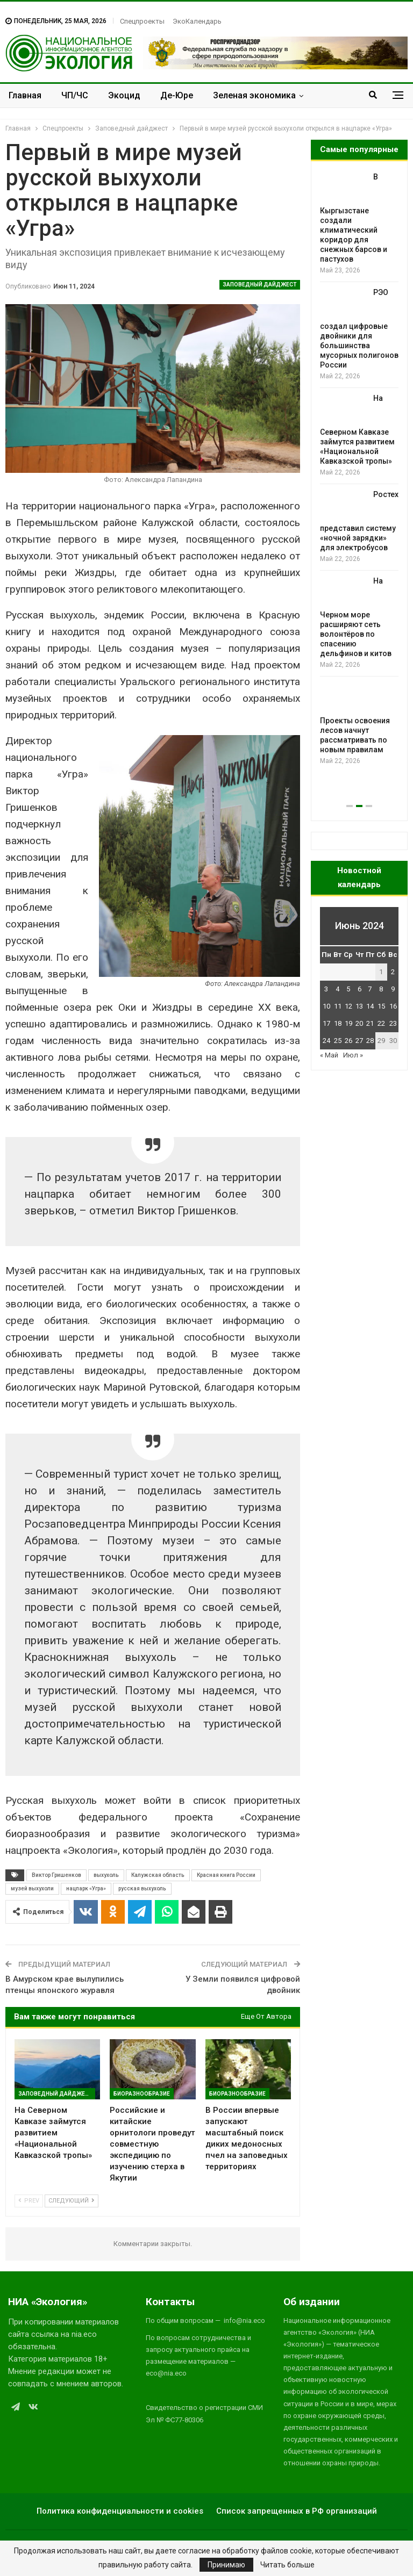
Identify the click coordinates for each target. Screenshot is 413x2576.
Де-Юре (176, 95)
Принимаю (226, 2564)
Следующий (71, 2200)
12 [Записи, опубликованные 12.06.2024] (348, 1006)
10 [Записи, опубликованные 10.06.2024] (326, 1006)
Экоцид (124, 95)
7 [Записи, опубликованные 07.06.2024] (370, 989)
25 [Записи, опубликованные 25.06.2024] (337, 1041)
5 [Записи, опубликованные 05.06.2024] (348, 989)
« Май (329, 1055)
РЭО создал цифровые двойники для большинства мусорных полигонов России (359, 329)
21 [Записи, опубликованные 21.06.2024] (370, 1023)
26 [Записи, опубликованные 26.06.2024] (348, 1041)
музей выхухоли (32, 1888)
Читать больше (287, 2564)
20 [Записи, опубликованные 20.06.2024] (359, 1023)
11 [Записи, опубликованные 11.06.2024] (337, 1006)
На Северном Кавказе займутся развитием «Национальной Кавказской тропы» (357, 430)
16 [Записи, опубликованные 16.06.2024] (393, 1006)
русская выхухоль (142, 1888)
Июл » (353, 1055)
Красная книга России (226, 1875)
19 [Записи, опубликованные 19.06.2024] (348, 1023)
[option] (359, 469)
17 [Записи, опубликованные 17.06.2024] (326, 1023)
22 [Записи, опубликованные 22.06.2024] (381, 1023)
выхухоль (106, 1875)
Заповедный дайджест (260, 284)
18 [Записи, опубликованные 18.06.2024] (337, 1023)
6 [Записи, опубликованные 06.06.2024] (359, 989)
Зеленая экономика (254, 95)
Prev (28, 2200)
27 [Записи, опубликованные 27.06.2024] (359, 1041)
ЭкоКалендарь (197, 21)
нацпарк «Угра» (86, 1888)
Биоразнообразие (141, 2094)
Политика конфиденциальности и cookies (120, 2511)
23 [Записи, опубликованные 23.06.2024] (393, 1023)
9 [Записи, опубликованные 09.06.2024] (393, 989)
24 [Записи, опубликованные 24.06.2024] (326, 1041)
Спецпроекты (142, 21)
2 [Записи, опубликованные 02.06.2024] (393, 972)
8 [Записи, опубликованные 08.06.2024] (381, 989)
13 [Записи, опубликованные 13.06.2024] (359, 1006)
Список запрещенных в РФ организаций (296, 2511)
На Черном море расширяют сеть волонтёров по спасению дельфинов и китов (355, 617)
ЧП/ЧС (74, 95)
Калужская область (157, 1875)
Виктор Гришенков (56, 1875)
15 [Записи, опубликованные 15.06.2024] (381, 1006)
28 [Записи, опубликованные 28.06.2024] (370, 1041)
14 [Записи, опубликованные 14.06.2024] (370, 1006)
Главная (25, 95)
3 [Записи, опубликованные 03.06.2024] (326, 989)
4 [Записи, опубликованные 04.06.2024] (337, 989)
